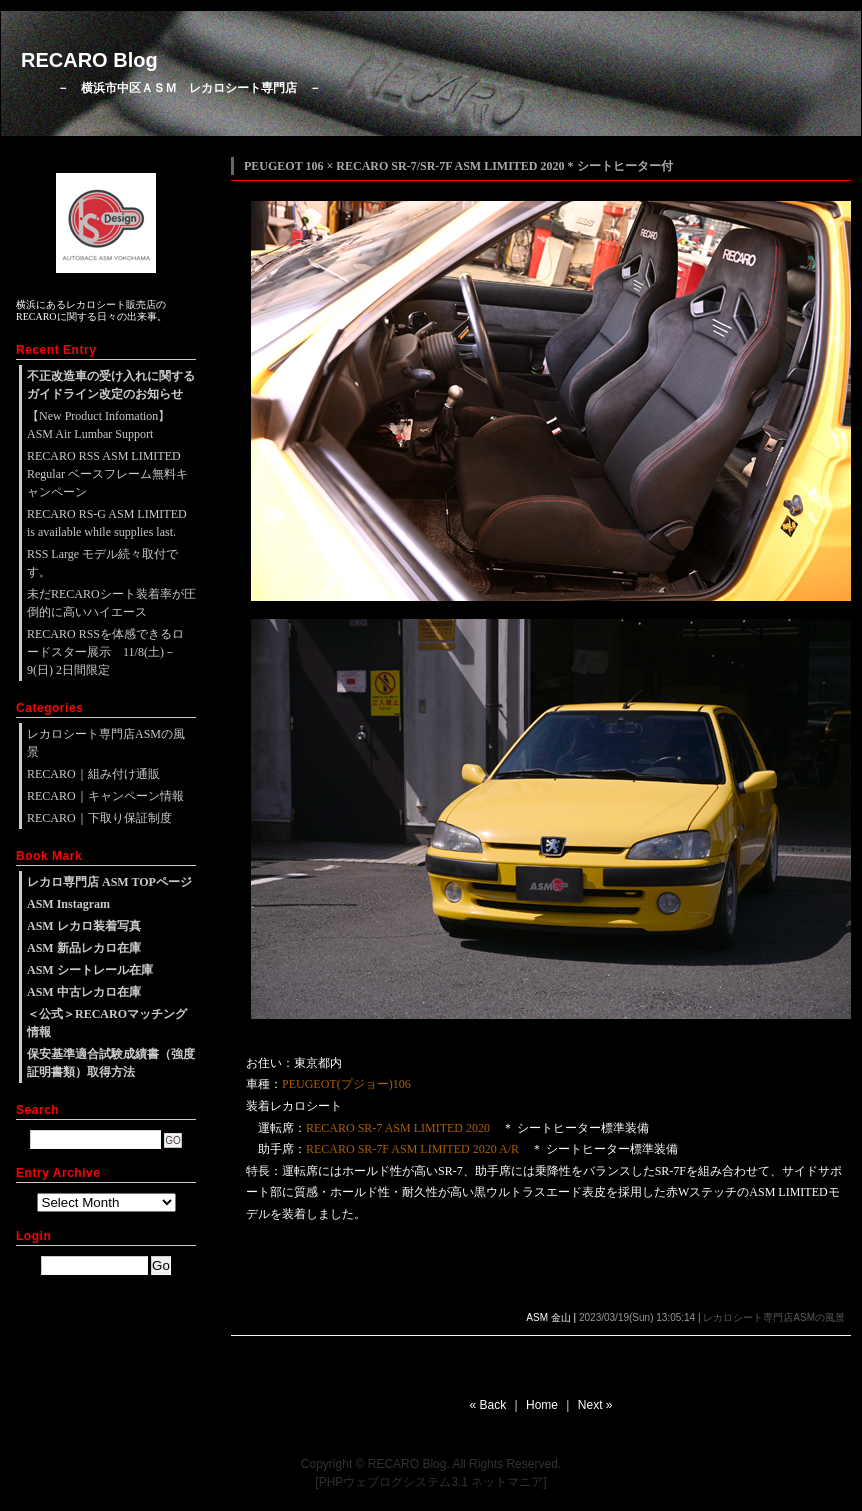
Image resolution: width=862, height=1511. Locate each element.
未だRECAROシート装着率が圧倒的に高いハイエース (111, 603)
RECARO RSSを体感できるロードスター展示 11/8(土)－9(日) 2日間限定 (105, 652)
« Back (488, 1405)
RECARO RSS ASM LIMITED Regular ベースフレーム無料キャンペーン (107, 474)
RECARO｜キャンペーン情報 (105, 796)
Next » (595, 1405)
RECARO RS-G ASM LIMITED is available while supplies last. (107, 523)
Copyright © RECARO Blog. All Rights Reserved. (431, 1464)
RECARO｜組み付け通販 (93, 774)
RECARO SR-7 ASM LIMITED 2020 (398, 1128)
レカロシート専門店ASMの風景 (774, 1317)
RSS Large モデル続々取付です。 (102, 563)
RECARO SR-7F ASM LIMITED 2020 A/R (412, 1149)
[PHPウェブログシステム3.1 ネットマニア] (430, 1482)
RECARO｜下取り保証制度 (99, 818)
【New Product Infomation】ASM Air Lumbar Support (98, 425)
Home (542, 1405)
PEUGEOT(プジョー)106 (346, 1084)
